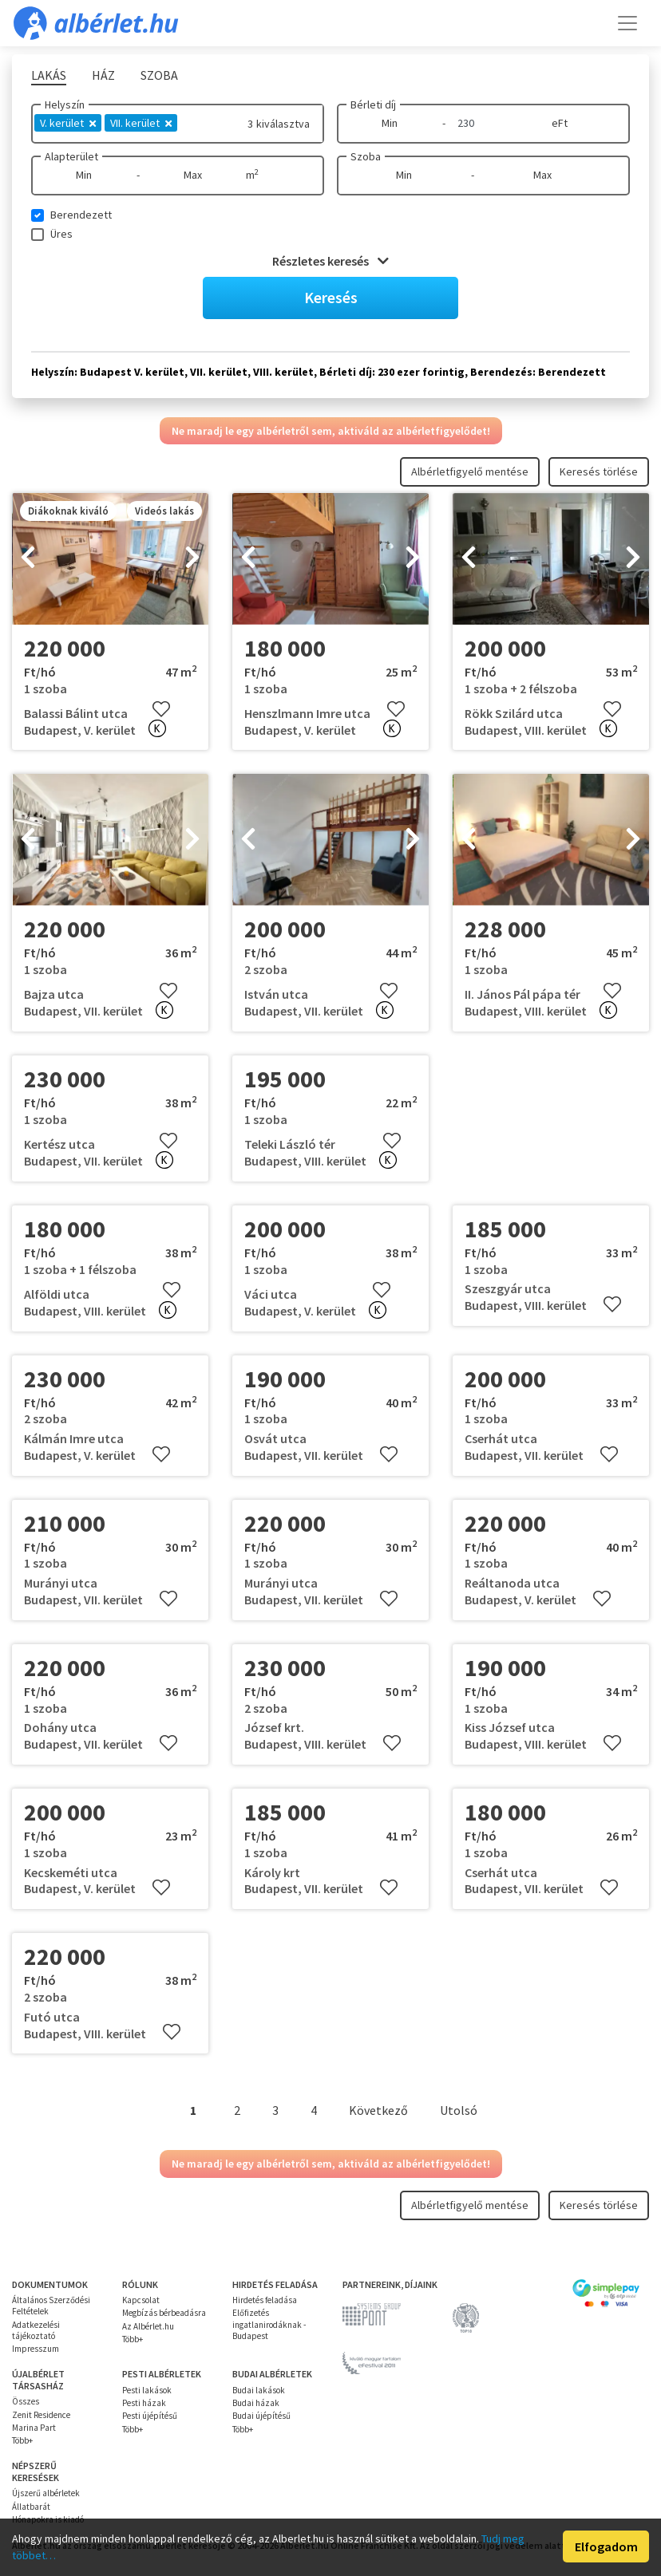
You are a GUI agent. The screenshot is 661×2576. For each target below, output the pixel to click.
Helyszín (65, 104)
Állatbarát (31, 2506)
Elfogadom (606, 2546)
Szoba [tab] (159, 75)
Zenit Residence (41, 2414)
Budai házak (255, 2402)
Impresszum (35, 2348)
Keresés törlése (599, 471)
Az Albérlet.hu (148, 2326)
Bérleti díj (373, 104)
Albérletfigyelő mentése (469, 471)
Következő (378, 2110)
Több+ (132, 2339)
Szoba (365, 156)
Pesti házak (144, 2402)
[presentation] (28, 559)
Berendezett (81, 214)
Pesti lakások (147, 2390)
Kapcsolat (141, 2300)
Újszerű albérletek (46, 2493)
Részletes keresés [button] (330, 261)
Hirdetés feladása (264, 2300)
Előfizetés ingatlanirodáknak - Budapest (269, 2324)
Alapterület (71, 156)
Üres (61, 234)
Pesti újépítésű (149, 2415)
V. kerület (68, 123)
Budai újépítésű (261, 2415)
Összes (25, 2401)
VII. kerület (141, 123)
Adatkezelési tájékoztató (36, 2330)
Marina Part (34, 2427)
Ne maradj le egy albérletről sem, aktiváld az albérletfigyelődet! (331, 431)
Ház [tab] (103, 75)
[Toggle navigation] (627, 23)
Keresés (331, 297)
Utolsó (458, 2110)
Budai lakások (258, 2390)
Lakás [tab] (48, 75)
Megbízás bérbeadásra (164, 2312)
